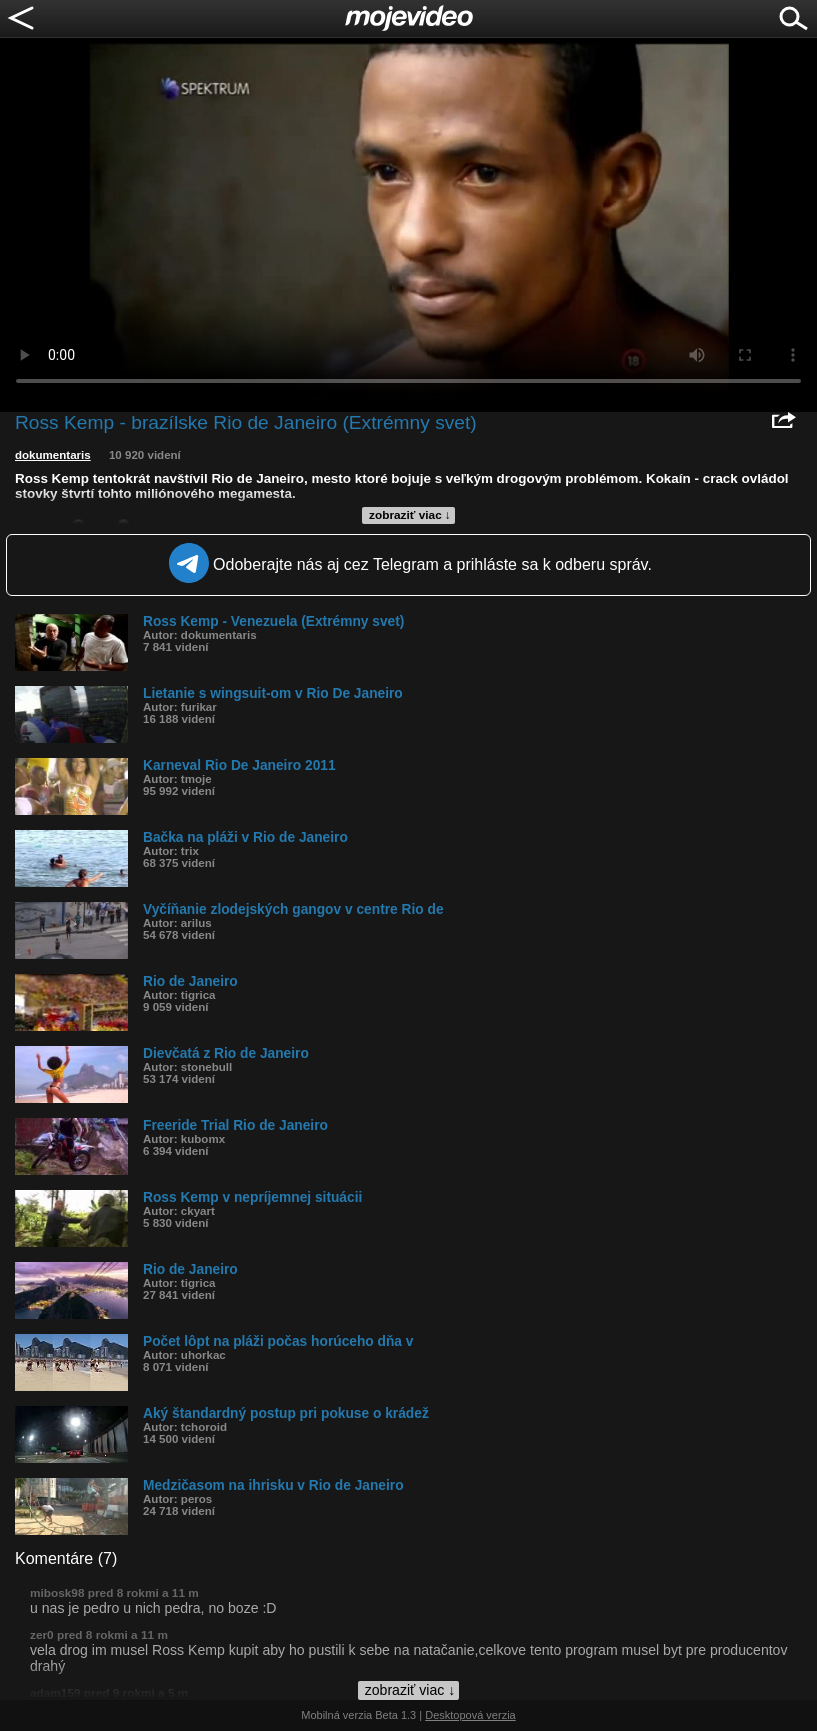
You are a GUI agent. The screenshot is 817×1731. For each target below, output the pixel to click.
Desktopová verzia (470, 1715)
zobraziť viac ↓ (410, 515)
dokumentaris (53, 455)
